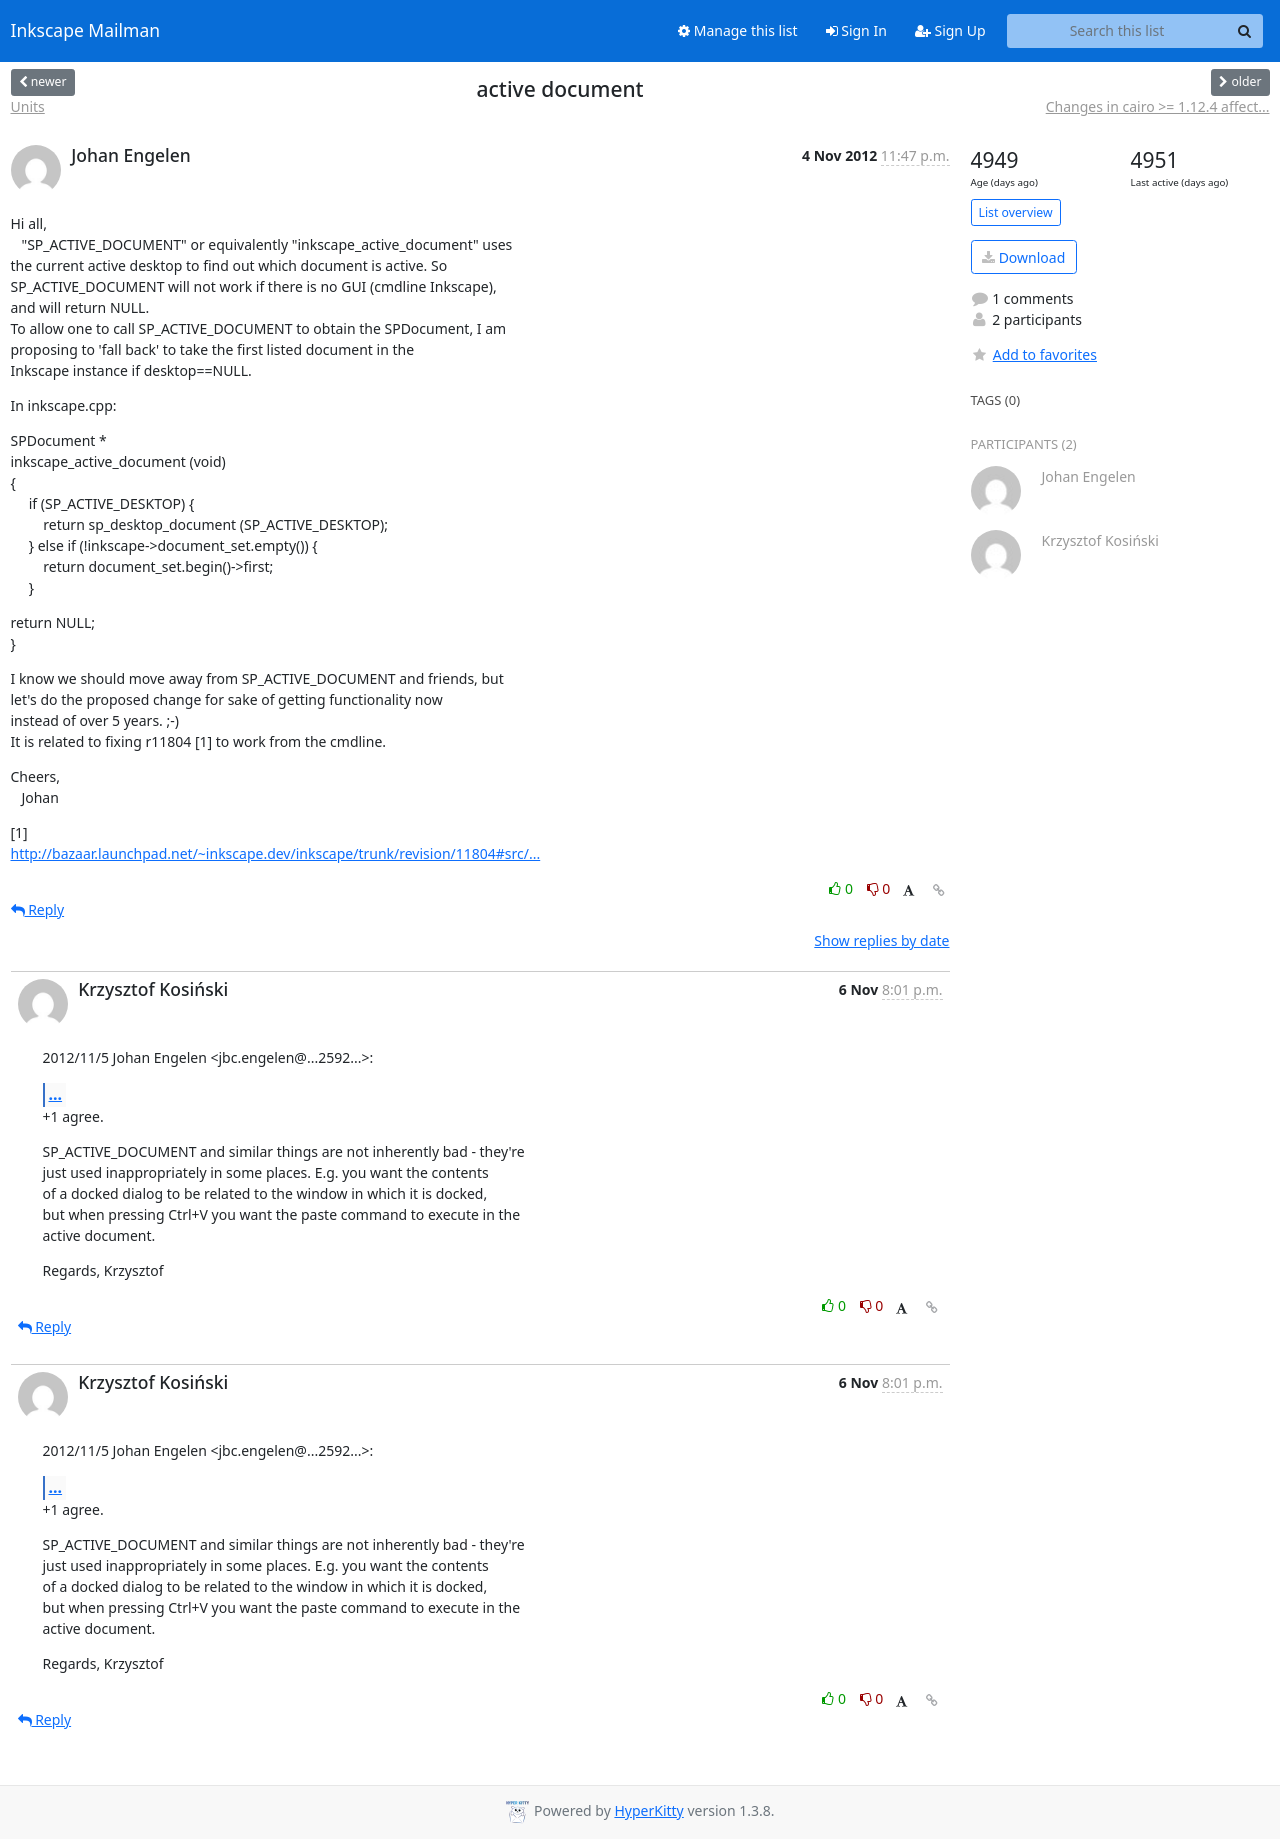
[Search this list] (1117, 31)
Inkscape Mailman (86, 31)
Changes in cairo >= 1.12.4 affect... (1158, 106)
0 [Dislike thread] (879, 888)
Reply (38, 909)
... (56, 1094)
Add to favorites (1034, 354)
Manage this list (738, 30)
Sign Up (950, 30)
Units (28, 106)
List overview (1016, 212)
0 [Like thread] (842, 888)
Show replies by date (881, 940)
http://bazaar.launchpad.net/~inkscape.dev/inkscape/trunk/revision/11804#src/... (276, 853)
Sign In (856, 30)
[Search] (1245, 31)
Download (1023, 257)
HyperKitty (648, 1810)
